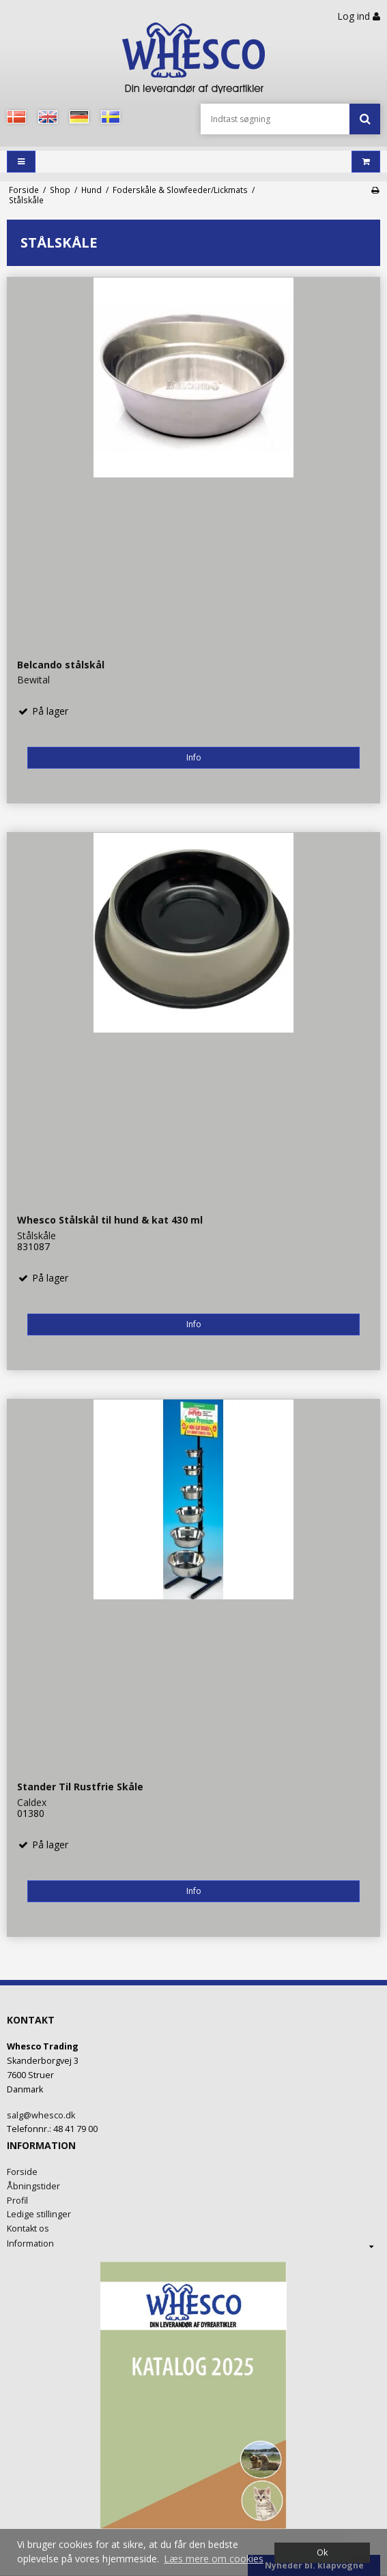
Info (193, 757)
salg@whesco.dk (41, 2115)
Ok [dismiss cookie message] (322, 2552)
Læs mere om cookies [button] (213, 2558)
